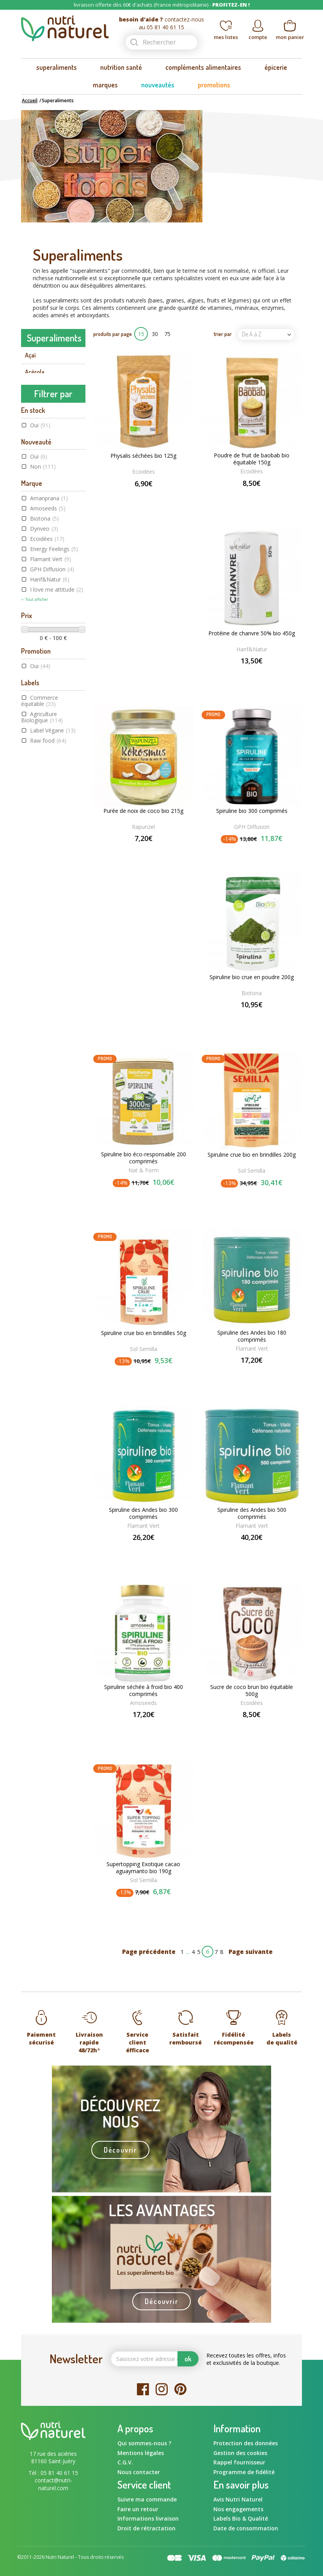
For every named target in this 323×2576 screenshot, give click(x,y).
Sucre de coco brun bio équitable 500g (251, 1691)
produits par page (112, 334)
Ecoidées (47, 759)
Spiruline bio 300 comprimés (252, 810)
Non (43, 686)
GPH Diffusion (52, 789)
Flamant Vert (50, 779)
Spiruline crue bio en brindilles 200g (252, 1154)
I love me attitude (56, 809)
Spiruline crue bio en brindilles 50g (143, 1333)
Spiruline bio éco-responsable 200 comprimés (143, 1158)
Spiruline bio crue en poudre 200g (251, 977)
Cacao (33, 405)
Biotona (44, 738)
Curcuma (36, 503)
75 (167, 334)
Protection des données (245, 2443)
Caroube (35, 437)
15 (141, 334)
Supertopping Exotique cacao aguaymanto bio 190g (143, 1868)
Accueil (29, 100)
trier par (223, 334)
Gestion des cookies (240, 2453)
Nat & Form (143, 1170)
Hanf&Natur (49, 799)
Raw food (48, 960)
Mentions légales (140, 2453)
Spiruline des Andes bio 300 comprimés (143, 1513)
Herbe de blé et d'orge (53, 536)
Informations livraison (148, 2518)
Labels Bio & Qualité (240, 2518)
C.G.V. (125, 2462)
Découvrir (120, 2150)
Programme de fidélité (244, 2472)
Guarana (35, 520)
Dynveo (44, 748)
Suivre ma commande (147, 2499)
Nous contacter (138, 2472)
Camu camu (39, 421)
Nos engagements (238, 2509)
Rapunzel (143, 826)
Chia (30, 471)
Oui (40, 645)
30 (155, 334)
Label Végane (53, 950)
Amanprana (49, 718)
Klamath (35, 553)
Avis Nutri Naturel (238, 2499)
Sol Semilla (251, 1170)
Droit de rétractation (146, 2528)
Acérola (34, 372)
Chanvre (35, 454)
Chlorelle (36, 487)
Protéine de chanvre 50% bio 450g (251, 633)
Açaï (30, 355)
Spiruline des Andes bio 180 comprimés (251, 1336)
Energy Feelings (54, 769)
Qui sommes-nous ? (144, 2443)
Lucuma (35, 569)
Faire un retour (137, 2509)
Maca (31, 586)
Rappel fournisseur (239, 2462)
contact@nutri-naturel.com (53, 2484)
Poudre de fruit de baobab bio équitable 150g (251, 459)
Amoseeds (48, 728)
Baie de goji (39, 388)
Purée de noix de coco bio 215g (143, 810)
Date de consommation (245, 2528)
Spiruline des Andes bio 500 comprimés (251, 1513)
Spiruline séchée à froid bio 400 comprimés (143, 1691)
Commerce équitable (39, 920)
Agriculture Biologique (42, 937)
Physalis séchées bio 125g (143, 455)
